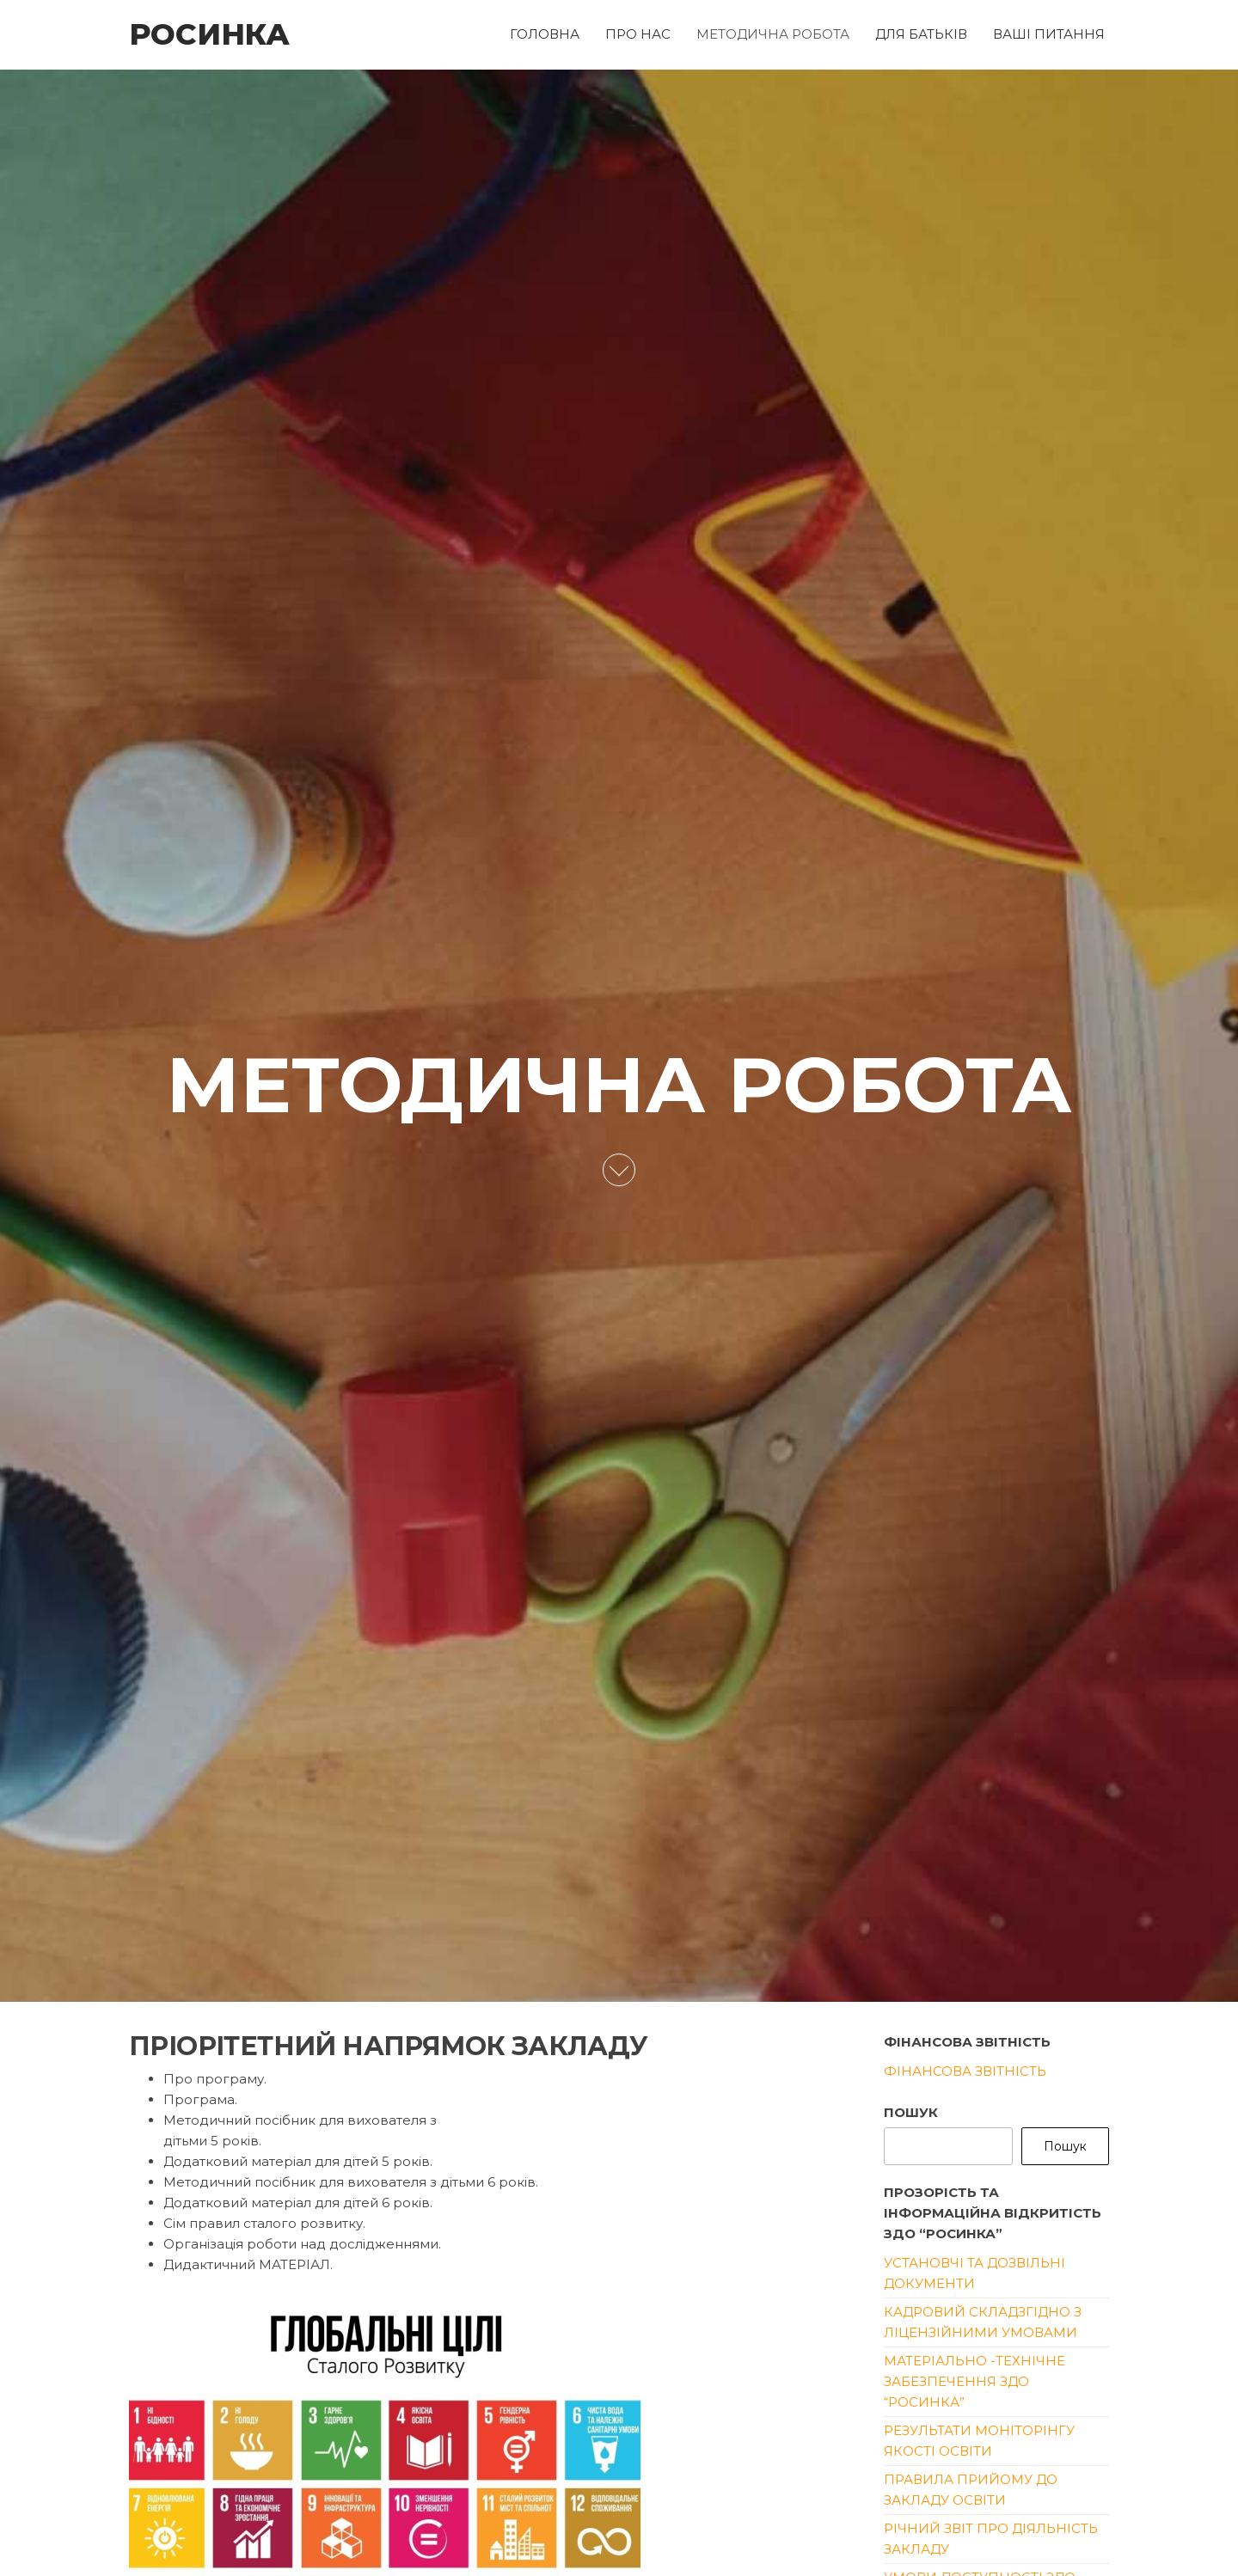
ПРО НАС (638, 34)
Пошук (911, 2112)
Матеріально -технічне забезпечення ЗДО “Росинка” (974, 2381)
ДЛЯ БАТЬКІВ (921, 34)
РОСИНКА (209, 34)
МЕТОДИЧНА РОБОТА (772, 34)
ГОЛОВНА (544, 34)
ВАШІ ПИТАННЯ (1049, 34)
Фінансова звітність (965, 2071)
